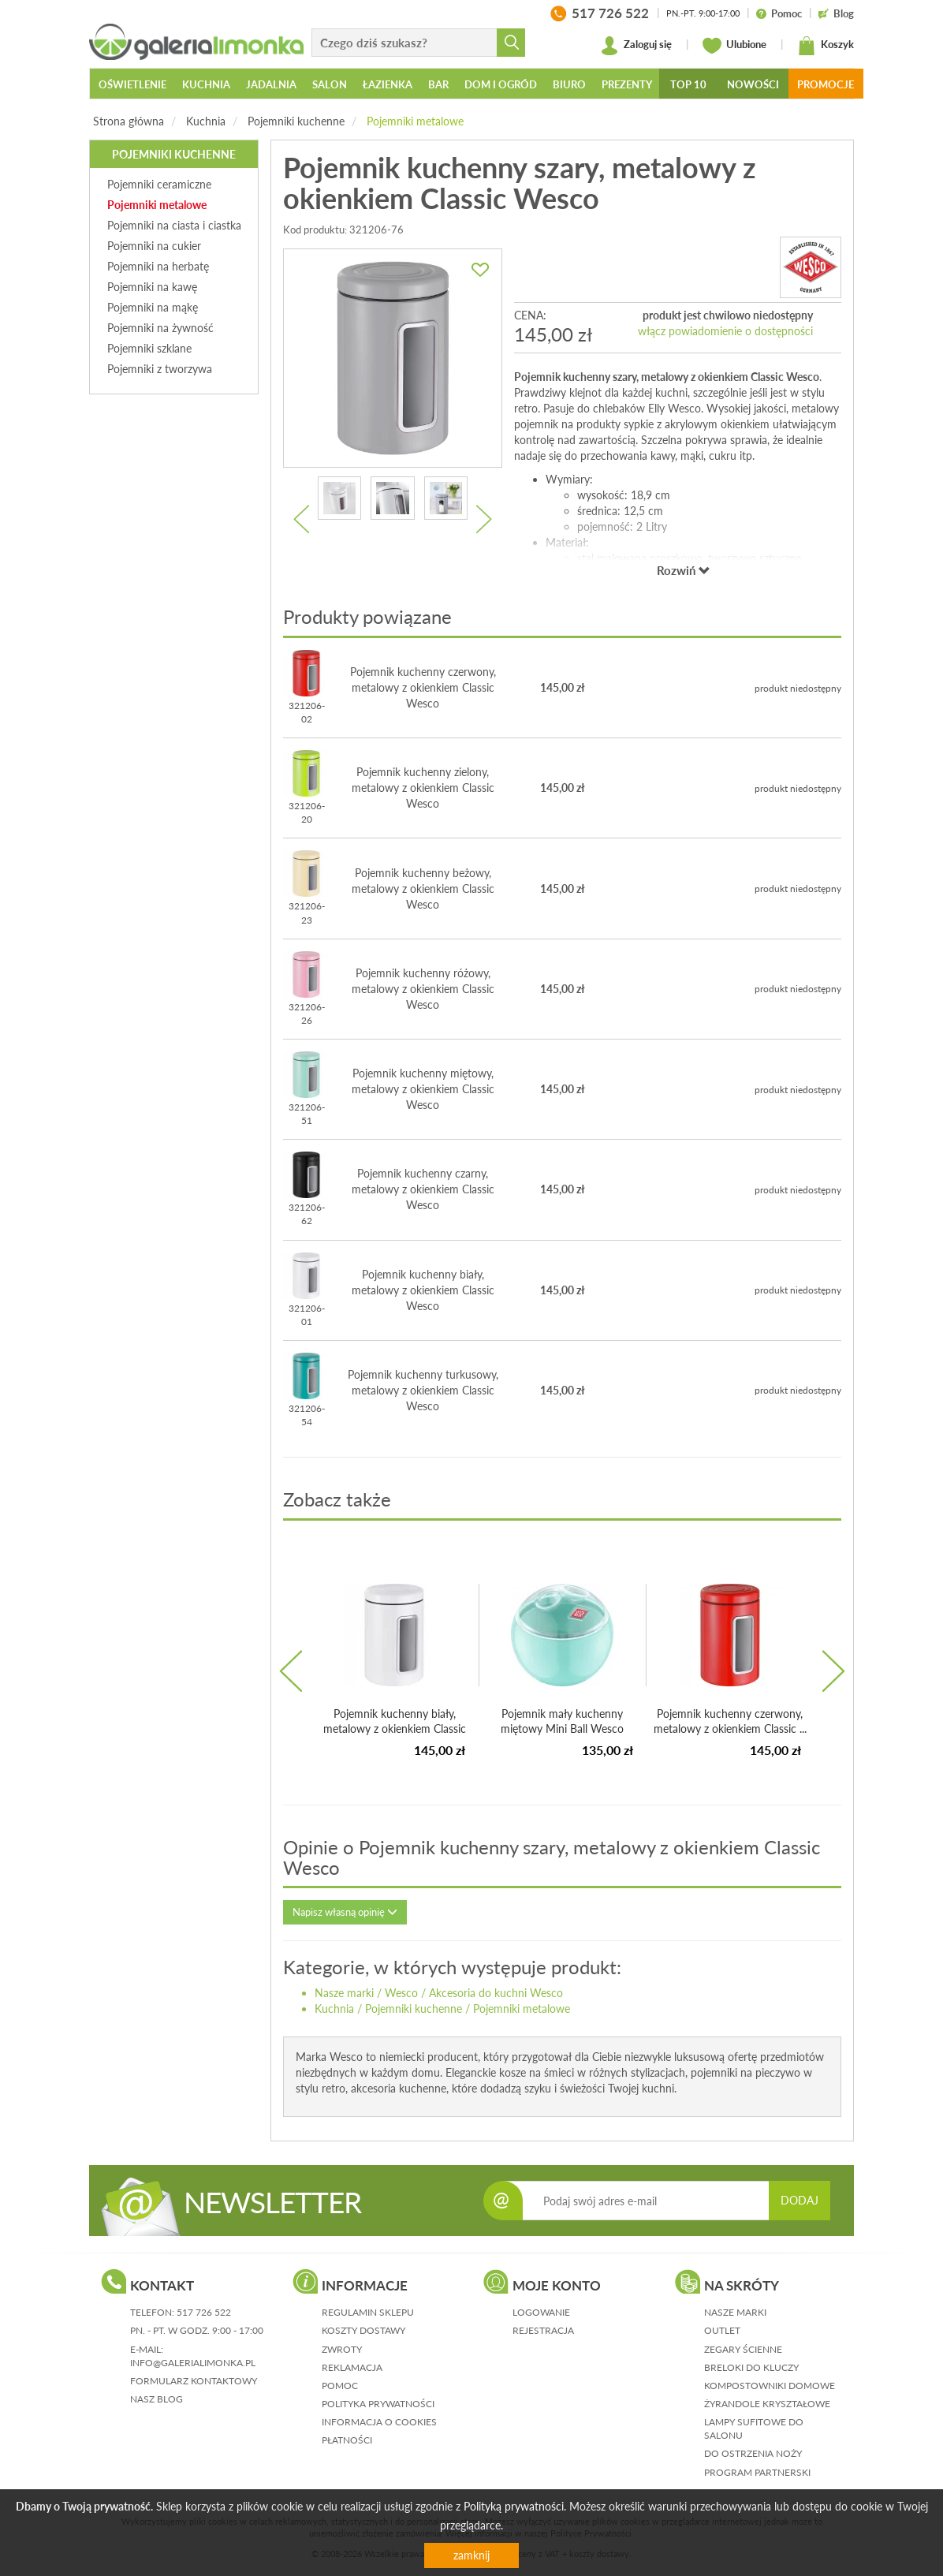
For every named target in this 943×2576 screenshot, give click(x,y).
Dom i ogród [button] (500, 84)
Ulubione (734, 45)
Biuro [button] (569, 84)
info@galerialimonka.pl (192, 2363)
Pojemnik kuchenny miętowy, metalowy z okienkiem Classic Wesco (423, 1088)
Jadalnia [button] (271, 84)
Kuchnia (206, 121)
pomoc (340, 2385)
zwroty (342, 2349)
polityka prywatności (378, 2404)
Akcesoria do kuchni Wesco (496, 1992)
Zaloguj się (636, 45)
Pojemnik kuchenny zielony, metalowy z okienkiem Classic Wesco (423, 787)
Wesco (401, 1992)
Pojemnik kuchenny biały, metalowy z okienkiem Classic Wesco (423, 1289)
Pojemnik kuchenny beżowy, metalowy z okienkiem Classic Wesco (423, 888)
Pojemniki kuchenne (296, 121)
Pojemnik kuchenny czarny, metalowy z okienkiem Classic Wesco (423, 1189)
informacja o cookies (379, 2422)
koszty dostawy (363, 2330)
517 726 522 (204, 2312)
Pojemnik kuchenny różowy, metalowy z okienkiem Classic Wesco (423, 988)
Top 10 (688, 84)
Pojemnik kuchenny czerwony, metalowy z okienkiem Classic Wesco (423, 687)
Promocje (825, 84)
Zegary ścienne (743, 2349)
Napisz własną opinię (345, 1912)
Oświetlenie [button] (132, 84)
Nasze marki (344, 1992)
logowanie (541, 2312)
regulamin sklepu (368, 2312)
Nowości (753, 84)
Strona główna (128, 121)
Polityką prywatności (514, 2506)
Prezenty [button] (627, 84)
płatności (347, 2440)
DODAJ (799, 2200)
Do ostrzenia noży (753, 2453)
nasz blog (156, 2399)
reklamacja (352, 2367)
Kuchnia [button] (206, 84)
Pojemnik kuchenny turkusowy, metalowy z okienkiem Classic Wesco (423, 1390)
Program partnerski (757, 2472)
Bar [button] (438, 84)
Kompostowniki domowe (769, 2385)
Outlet (722, 2330)
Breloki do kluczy (751, 2367)
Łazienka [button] (387, 84)
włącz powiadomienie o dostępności (725, 331)
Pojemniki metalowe (415, 121)
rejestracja (543, 2330)
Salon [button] (329, 84)
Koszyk (825, 45)
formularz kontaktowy (193, 2381)
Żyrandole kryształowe (767, 2404)
